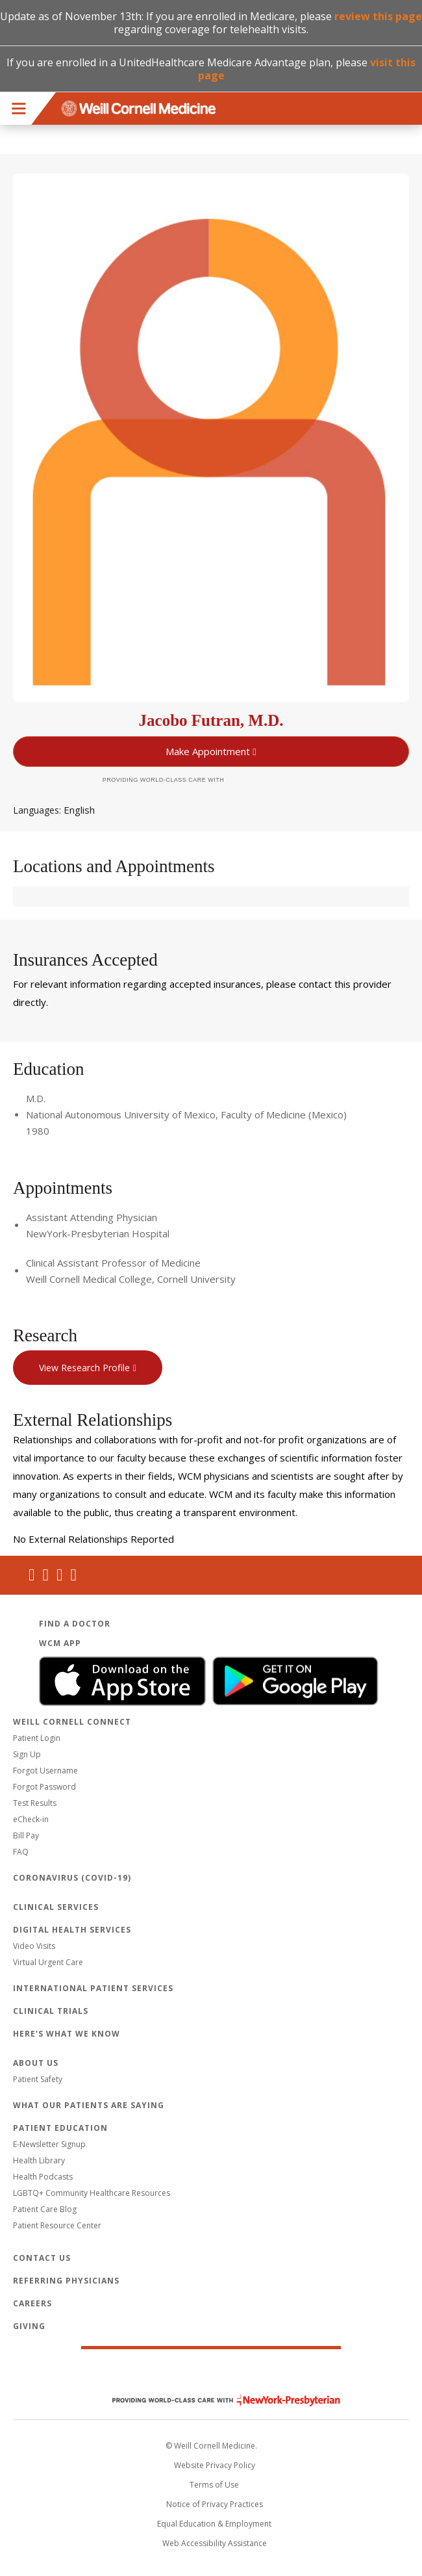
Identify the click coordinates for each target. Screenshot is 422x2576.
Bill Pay (26, 1835)
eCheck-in (31, 1819)
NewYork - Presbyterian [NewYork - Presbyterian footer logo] (216, 2400)
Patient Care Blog (45, 2209)
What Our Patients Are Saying (88, 2105)
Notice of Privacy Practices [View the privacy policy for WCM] (214, 2504)
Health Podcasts (43, 2176)
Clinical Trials (50, 2010)
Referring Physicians (66, 2280)
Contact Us (42, 2257)
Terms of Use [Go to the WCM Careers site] (214, 2484)
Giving (29, 2326)
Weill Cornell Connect (72, 1721)
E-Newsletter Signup (49, 2144)
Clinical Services (56, 1907)
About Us (35, 2062)
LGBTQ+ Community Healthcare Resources (91, 2192)
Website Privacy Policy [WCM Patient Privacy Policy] (214, 2465)
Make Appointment (208, 751)
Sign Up (27, 1754)
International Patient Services (93, 1988)
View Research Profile (84, 1367)
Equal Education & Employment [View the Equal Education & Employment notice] (214, 2523)
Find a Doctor (74, 1623)
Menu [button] (19, 108)
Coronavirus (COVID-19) (72, 1877)
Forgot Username (45, 1770)
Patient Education (60, 2127)
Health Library (39, 2160)
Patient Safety (37, 2079)
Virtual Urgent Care (48, 1962)
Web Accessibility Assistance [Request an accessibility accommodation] (214, 2543)
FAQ (21, 1851)
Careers (32, 2303)
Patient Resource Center (57, 2225)
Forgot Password (44, 1786)
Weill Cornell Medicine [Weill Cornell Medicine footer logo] (211, 2372)
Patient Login (36, 1738)
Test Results (34, 1803)
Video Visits (34, 1945)
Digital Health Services (72, 1929)
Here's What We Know (66, 2033)
